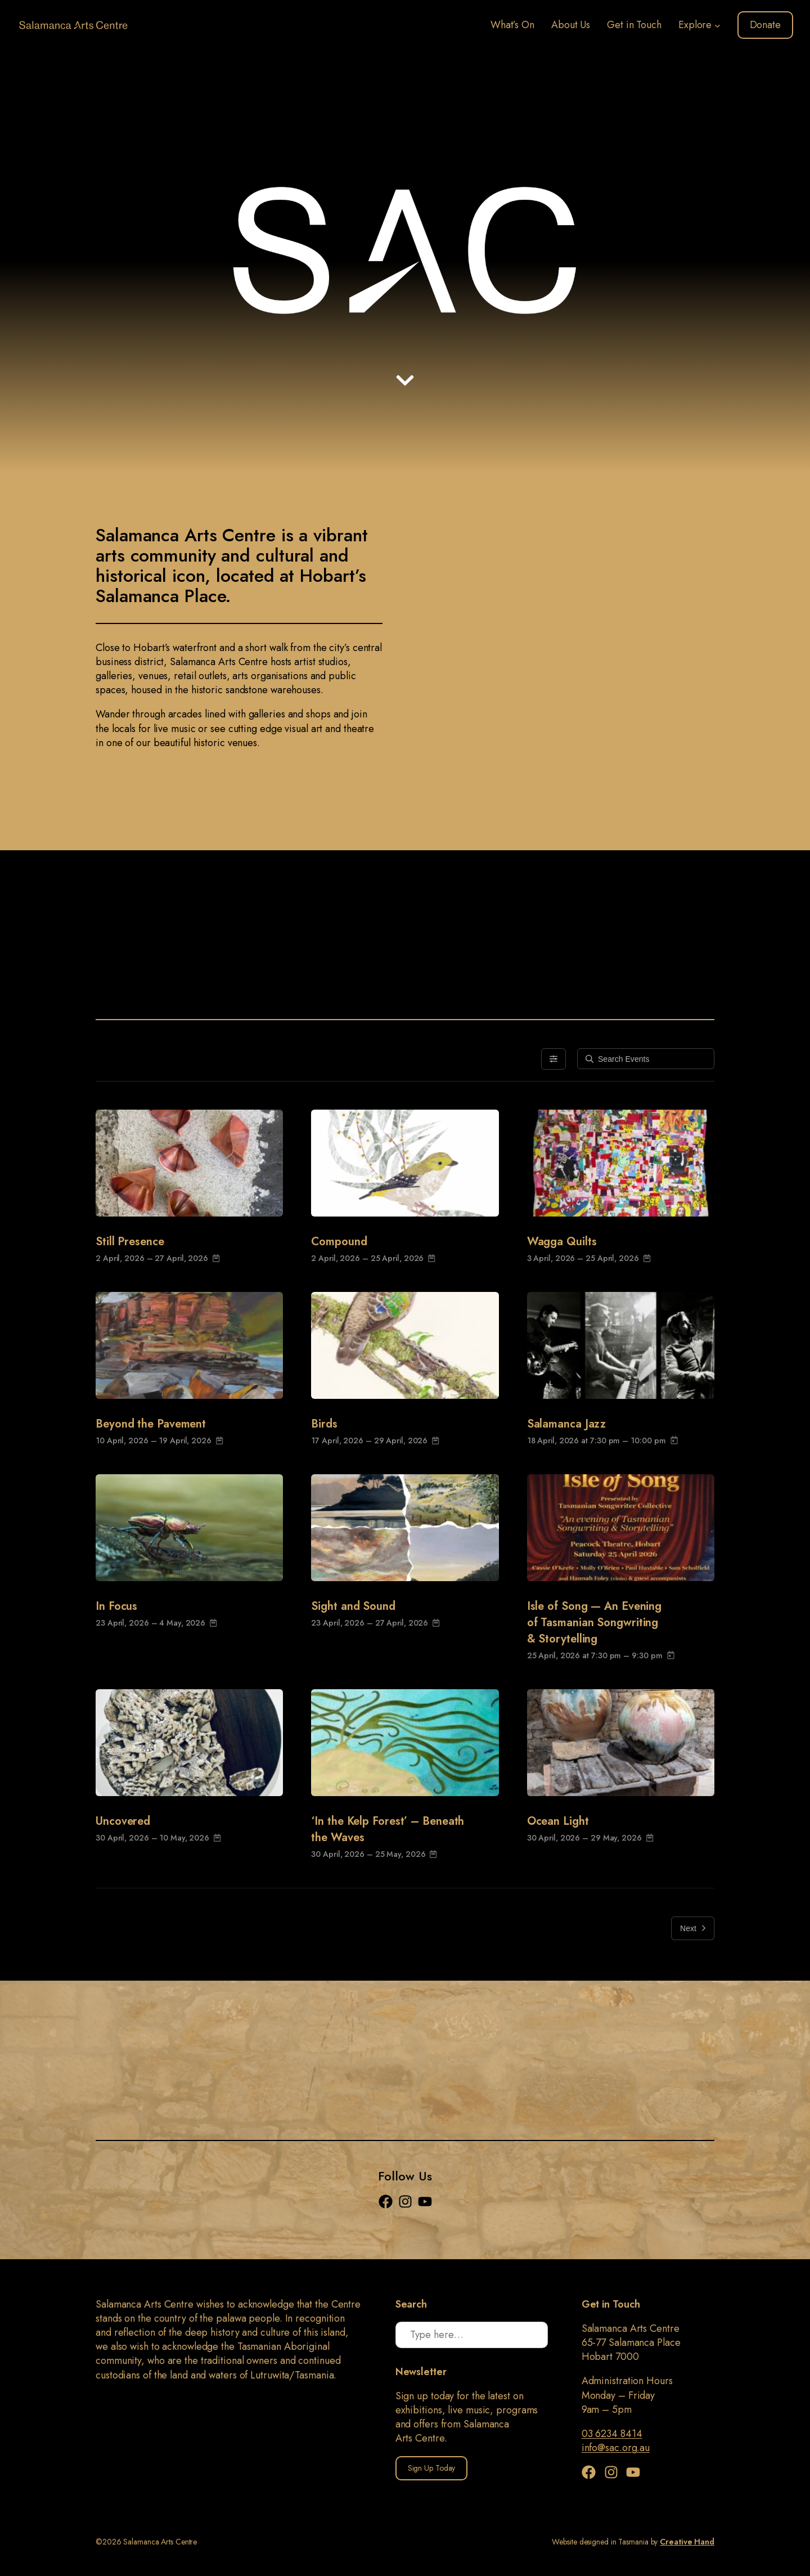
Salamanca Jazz (566, 1424)
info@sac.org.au (616, 2447)
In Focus (116, 1606)
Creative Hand (687, 2541)
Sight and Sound (353, 1606)
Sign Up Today (432, 2468)
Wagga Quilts (562, 1241)
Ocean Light (558, 1821)
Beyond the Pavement (151, 1424)
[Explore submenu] (717, 25)
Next (692, 1928)
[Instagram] (408, 2201)
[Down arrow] (405, 380)
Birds (324, 1424)
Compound (339, 1241)
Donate (765, 24)
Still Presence (130, 1241)
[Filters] (553, 1059)
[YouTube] (425, 2201)
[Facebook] (388, 2201)
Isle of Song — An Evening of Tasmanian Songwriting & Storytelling (594, 1622)
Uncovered (123, 1821)
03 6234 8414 (612, 2433)
